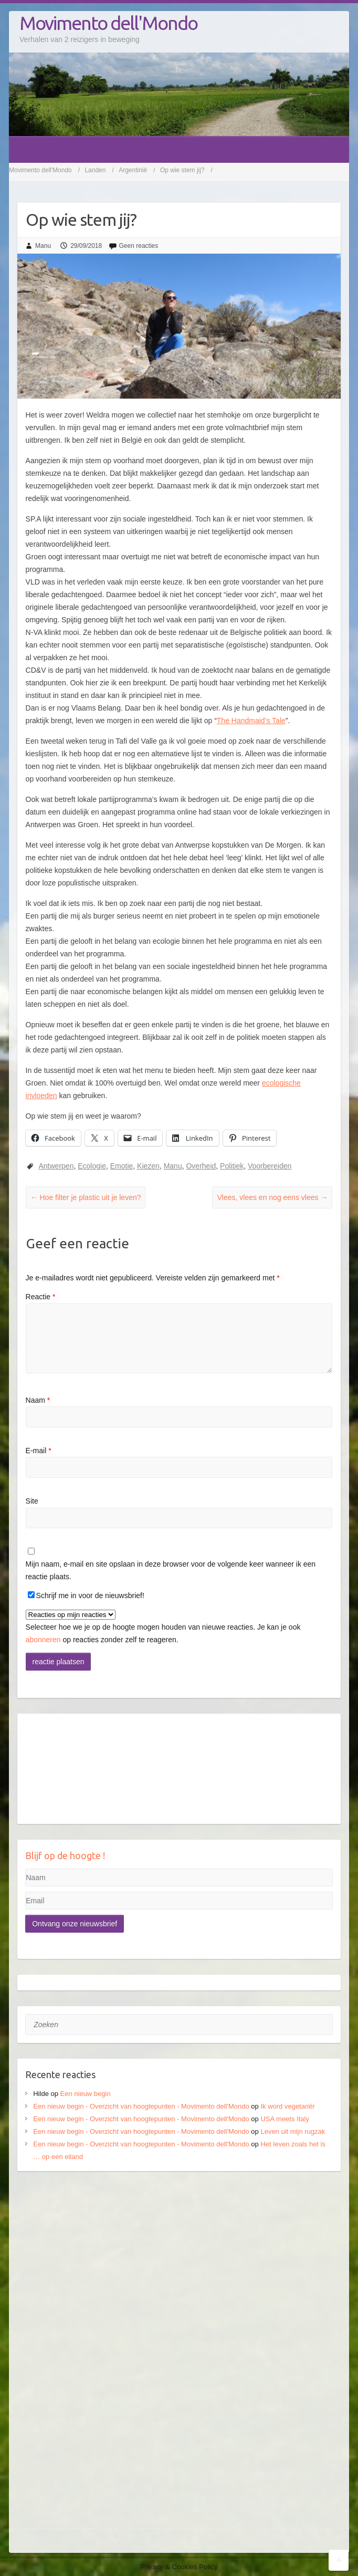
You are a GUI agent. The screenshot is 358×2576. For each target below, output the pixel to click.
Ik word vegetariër (287, 2106)
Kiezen (148, 1166)
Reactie (41, 1296)
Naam (38, 1400)
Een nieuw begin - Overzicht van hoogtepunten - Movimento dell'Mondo (141, 2106)
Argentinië (133, 170)
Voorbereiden (269, 1166)
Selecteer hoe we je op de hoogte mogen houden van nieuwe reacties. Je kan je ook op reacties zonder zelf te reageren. (163, 1627)
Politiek (232, 1166)
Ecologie (92, 1166)
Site (32, 1501)
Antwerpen (56, 1166)
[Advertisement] (179, 2260)
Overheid (201, 1166)
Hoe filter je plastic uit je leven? (85, 1197)
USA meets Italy (284, 2119)
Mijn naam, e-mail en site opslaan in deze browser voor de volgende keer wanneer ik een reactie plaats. (171, 1570)
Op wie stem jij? (182, 170)
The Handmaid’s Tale (251, 720)
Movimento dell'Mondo (108, 23)
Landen (95, 170)
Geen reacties (139, 245)
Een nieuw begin (85, 2094)
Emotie (121, 1166)
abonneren (43, 1639)
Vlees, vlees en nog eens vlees (272, 1197)
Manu (43, 245)
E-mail (38, 1450)
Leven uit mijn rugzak (292, 2131)
